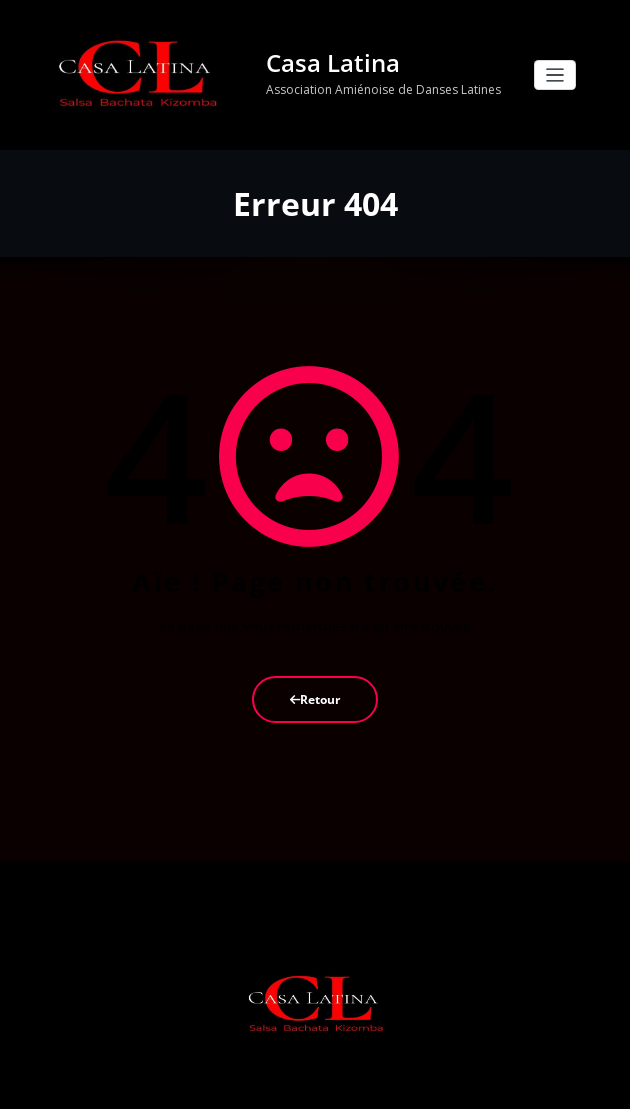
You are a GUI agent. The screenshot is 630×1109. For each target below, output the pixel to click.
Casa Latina (327, 61)
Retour (315, 694)
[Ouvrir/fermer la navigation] (555, 73)
